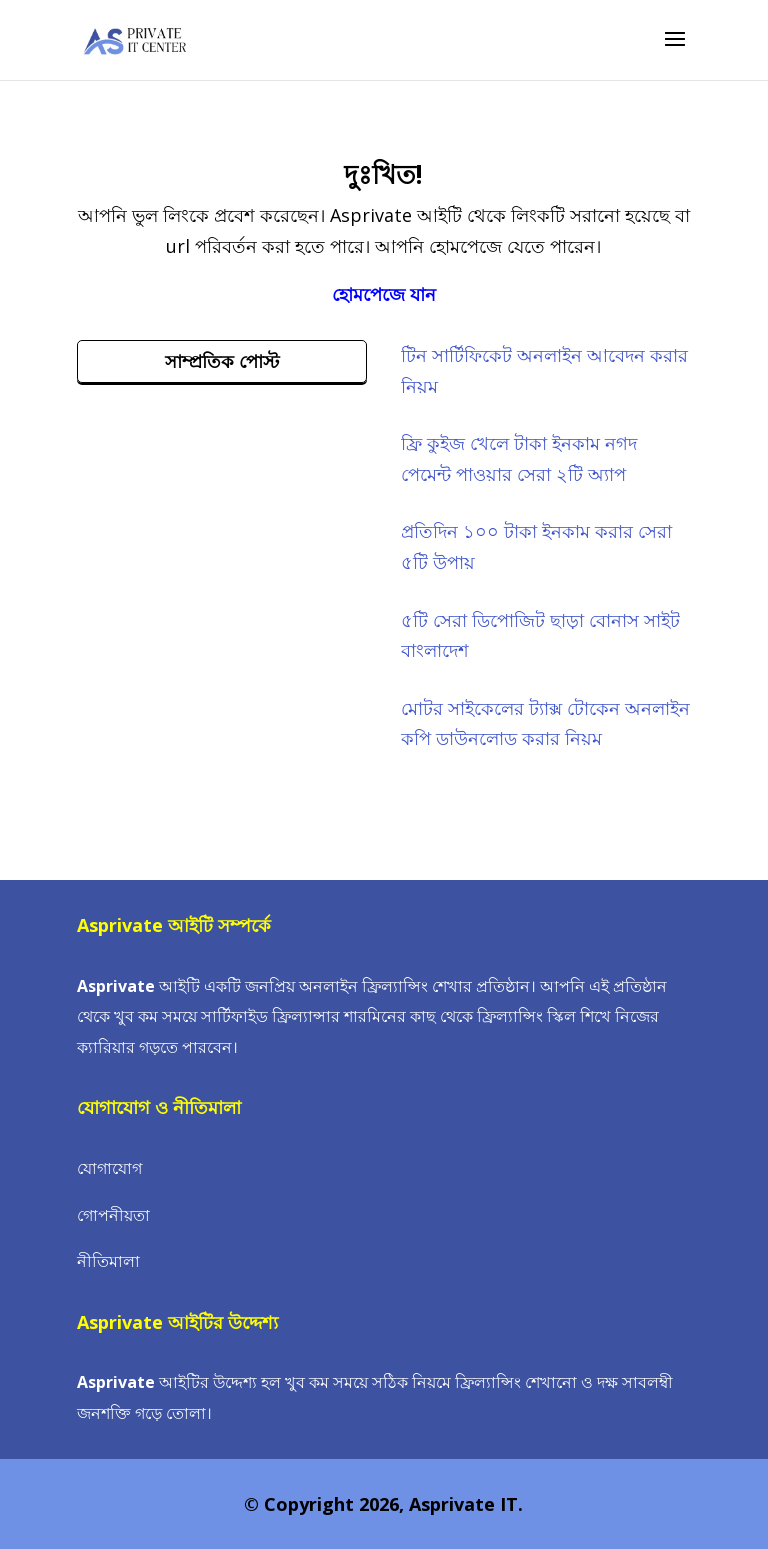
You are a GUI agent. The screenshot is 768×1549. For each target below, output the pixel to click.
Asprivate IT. (466, 1504)
